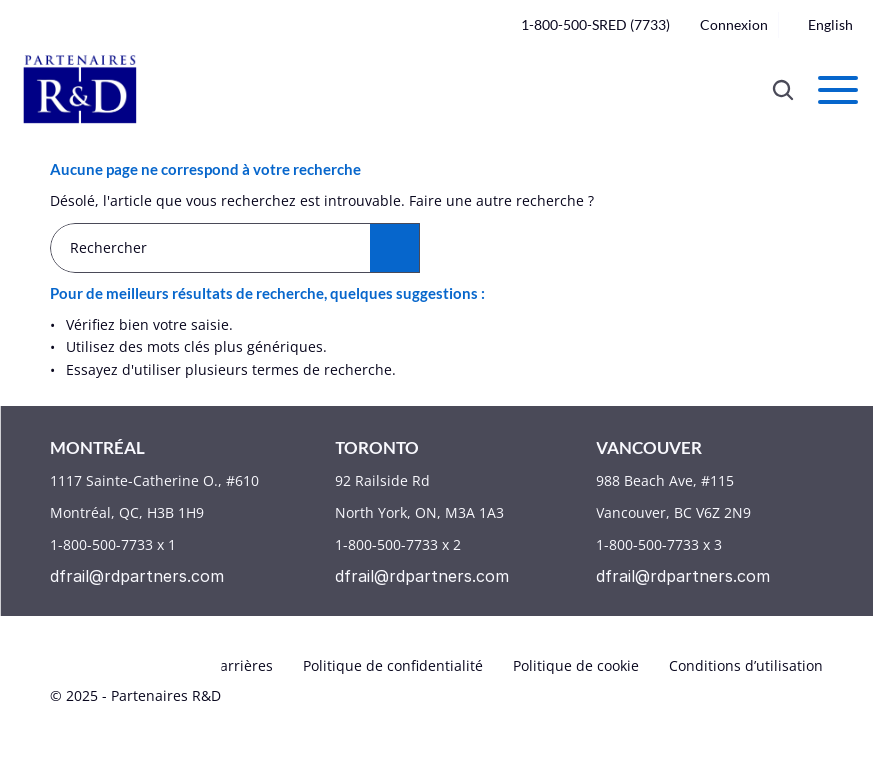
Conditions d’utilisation (746, 665)
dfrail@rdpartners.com (137, 576)
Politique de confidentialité (393, 665)
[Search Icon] (783, 90)
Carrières (242, 665)
